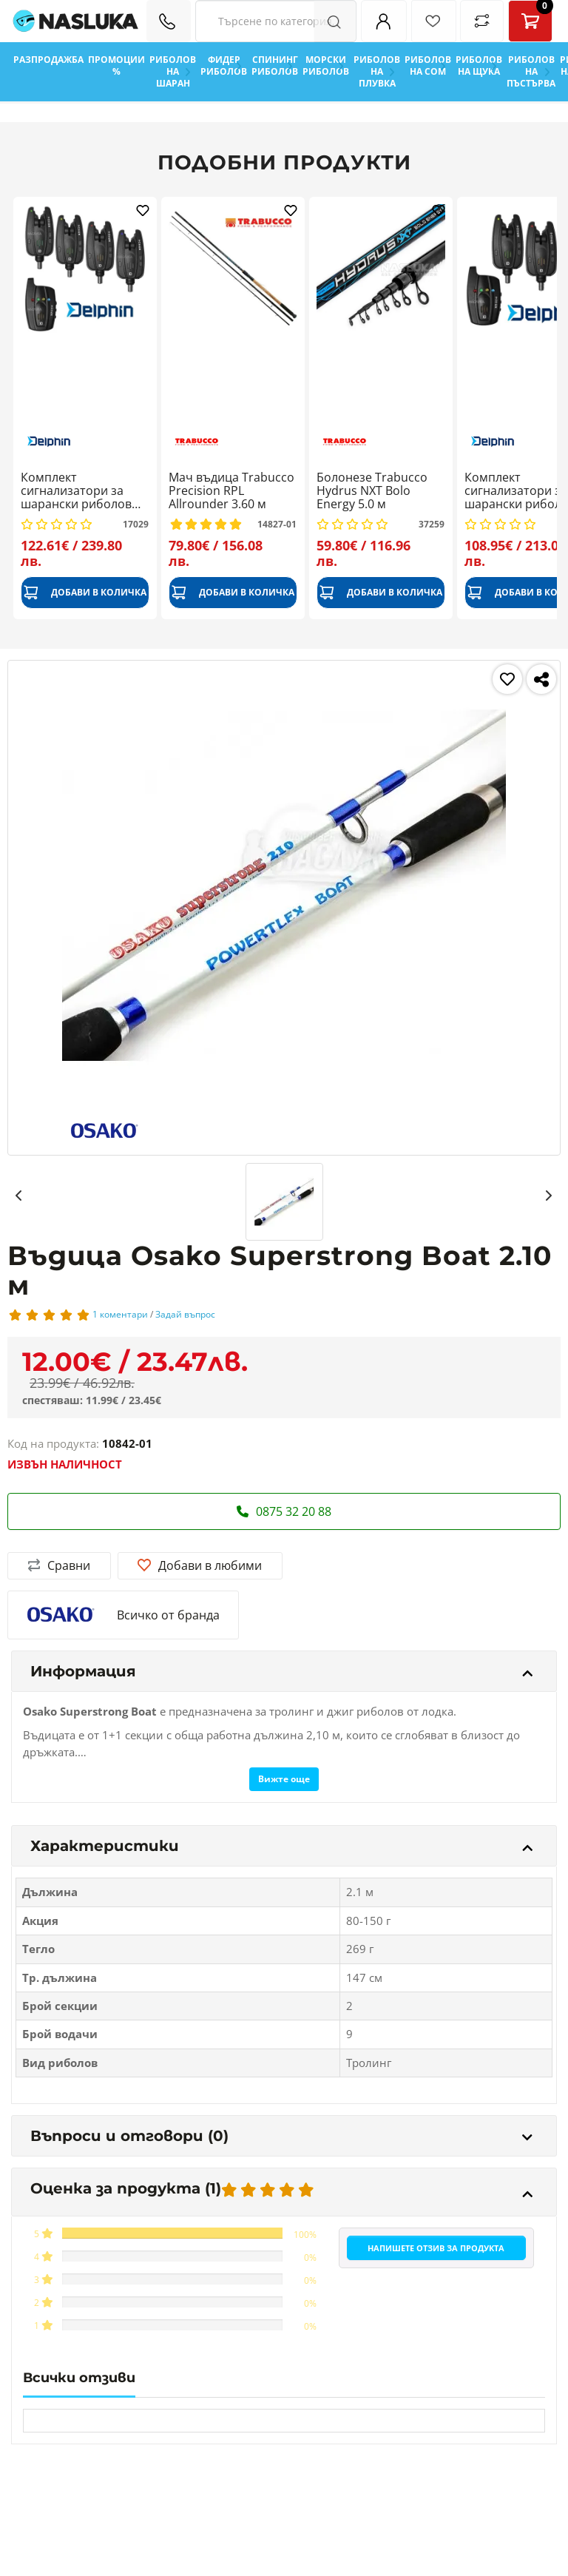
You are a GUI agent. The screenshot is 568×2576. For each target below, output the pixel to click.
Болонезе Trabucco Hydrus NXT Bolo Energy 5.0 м (372, 491)
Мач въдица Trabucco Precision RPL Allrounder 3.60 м (231, 491)
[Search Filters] (275, 21)
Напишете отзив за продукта (436, 2247)
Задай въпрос (185, 1314)
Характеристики (281, 1846)
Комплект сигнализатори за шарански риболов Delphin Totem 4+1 (76, 491)
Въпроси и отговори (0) (281, 2136)
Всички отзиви (79, 2378)
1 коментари (120, 1314)
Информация (281, 1671)
